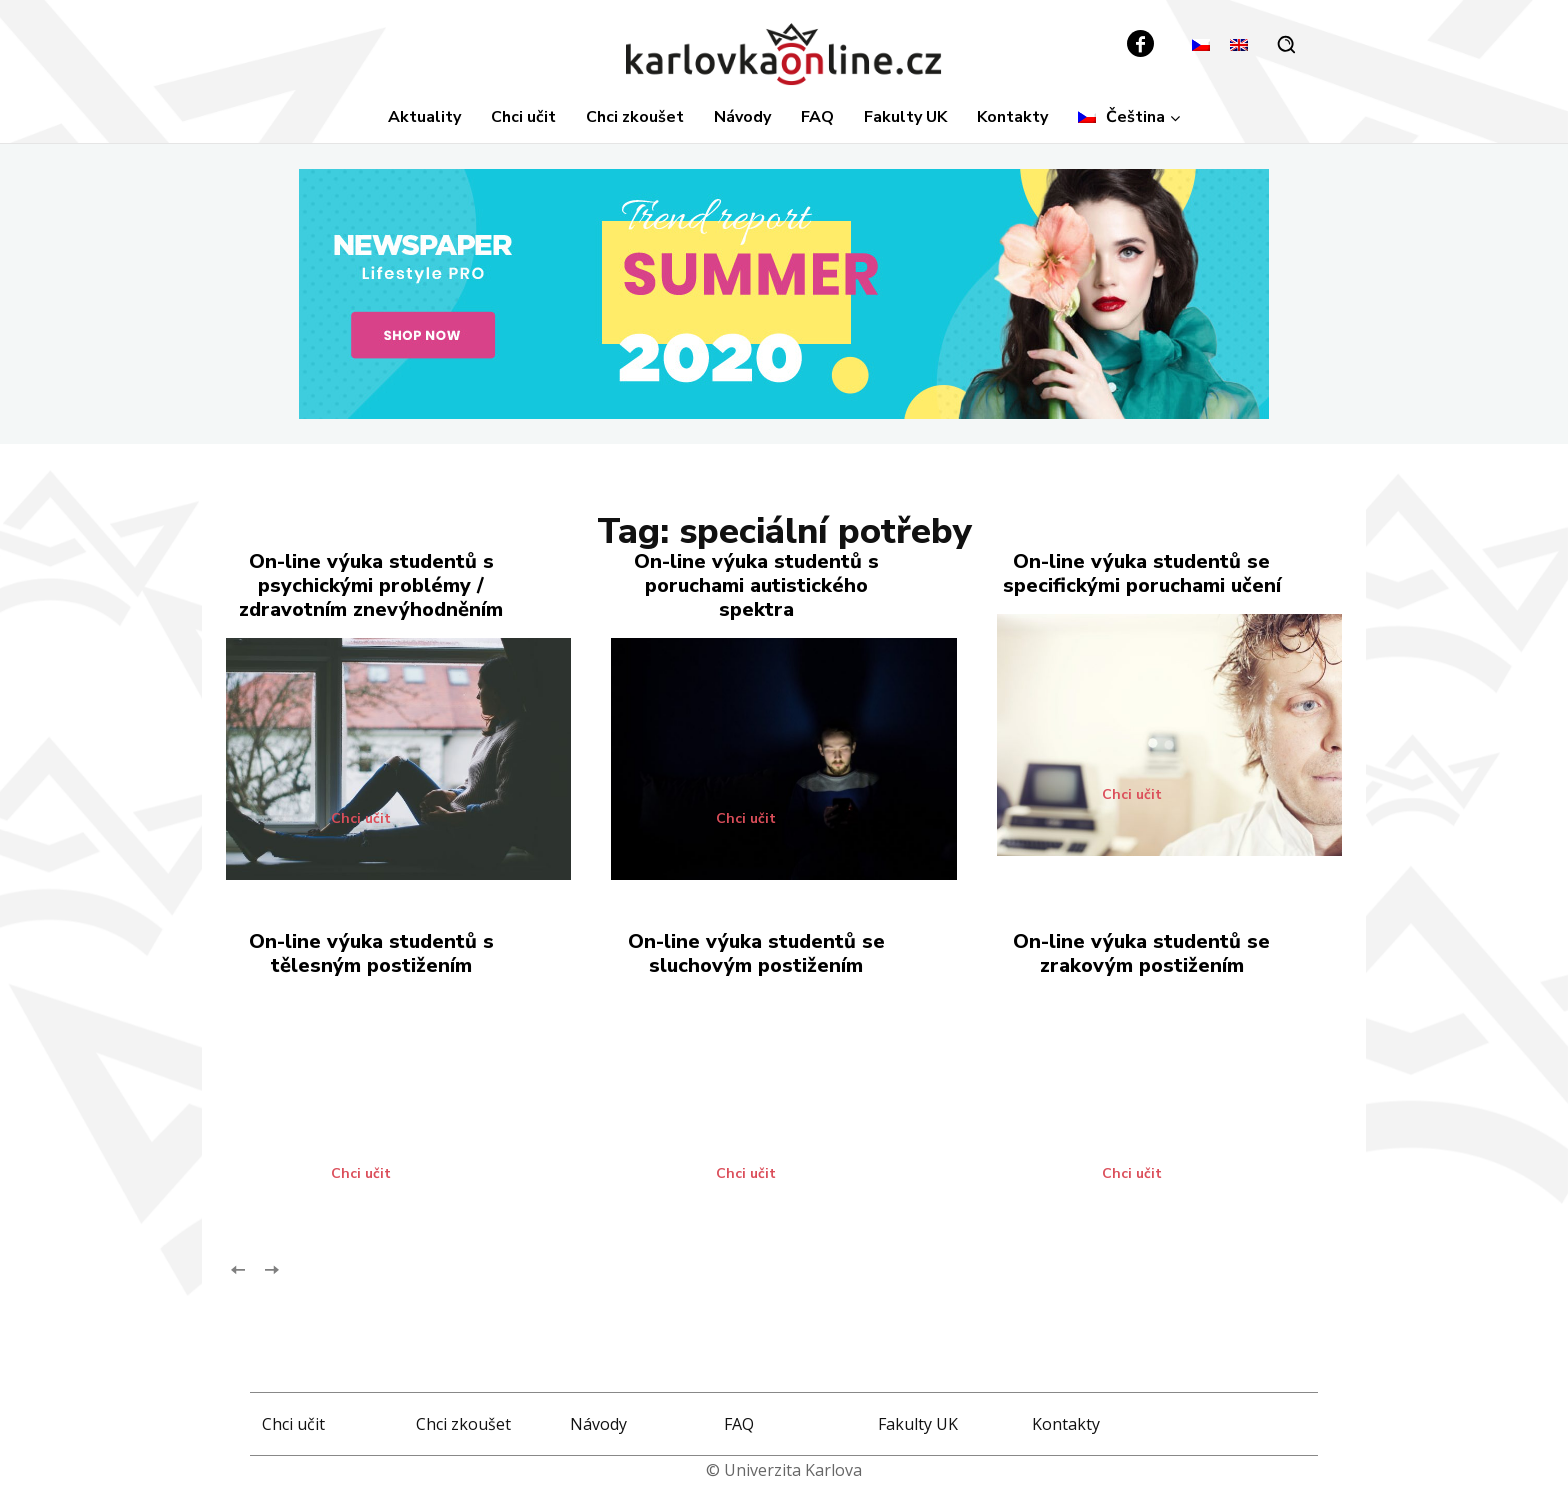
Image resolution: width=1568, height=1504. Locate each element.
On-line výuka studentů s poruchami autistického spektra (756, 585)
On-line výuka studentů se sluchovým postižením (756, 953)
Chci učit (361, 819)
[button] (1286, 44)
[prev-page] (238, 1267)
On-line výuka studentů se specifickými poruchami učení (1142, 573)
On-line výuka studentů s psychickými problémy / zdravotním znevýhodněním (371, 585)
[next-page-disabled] (270, 1267)
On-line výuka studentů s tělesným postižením (371, 953)
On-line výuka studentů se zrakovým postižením (1141, 953)
